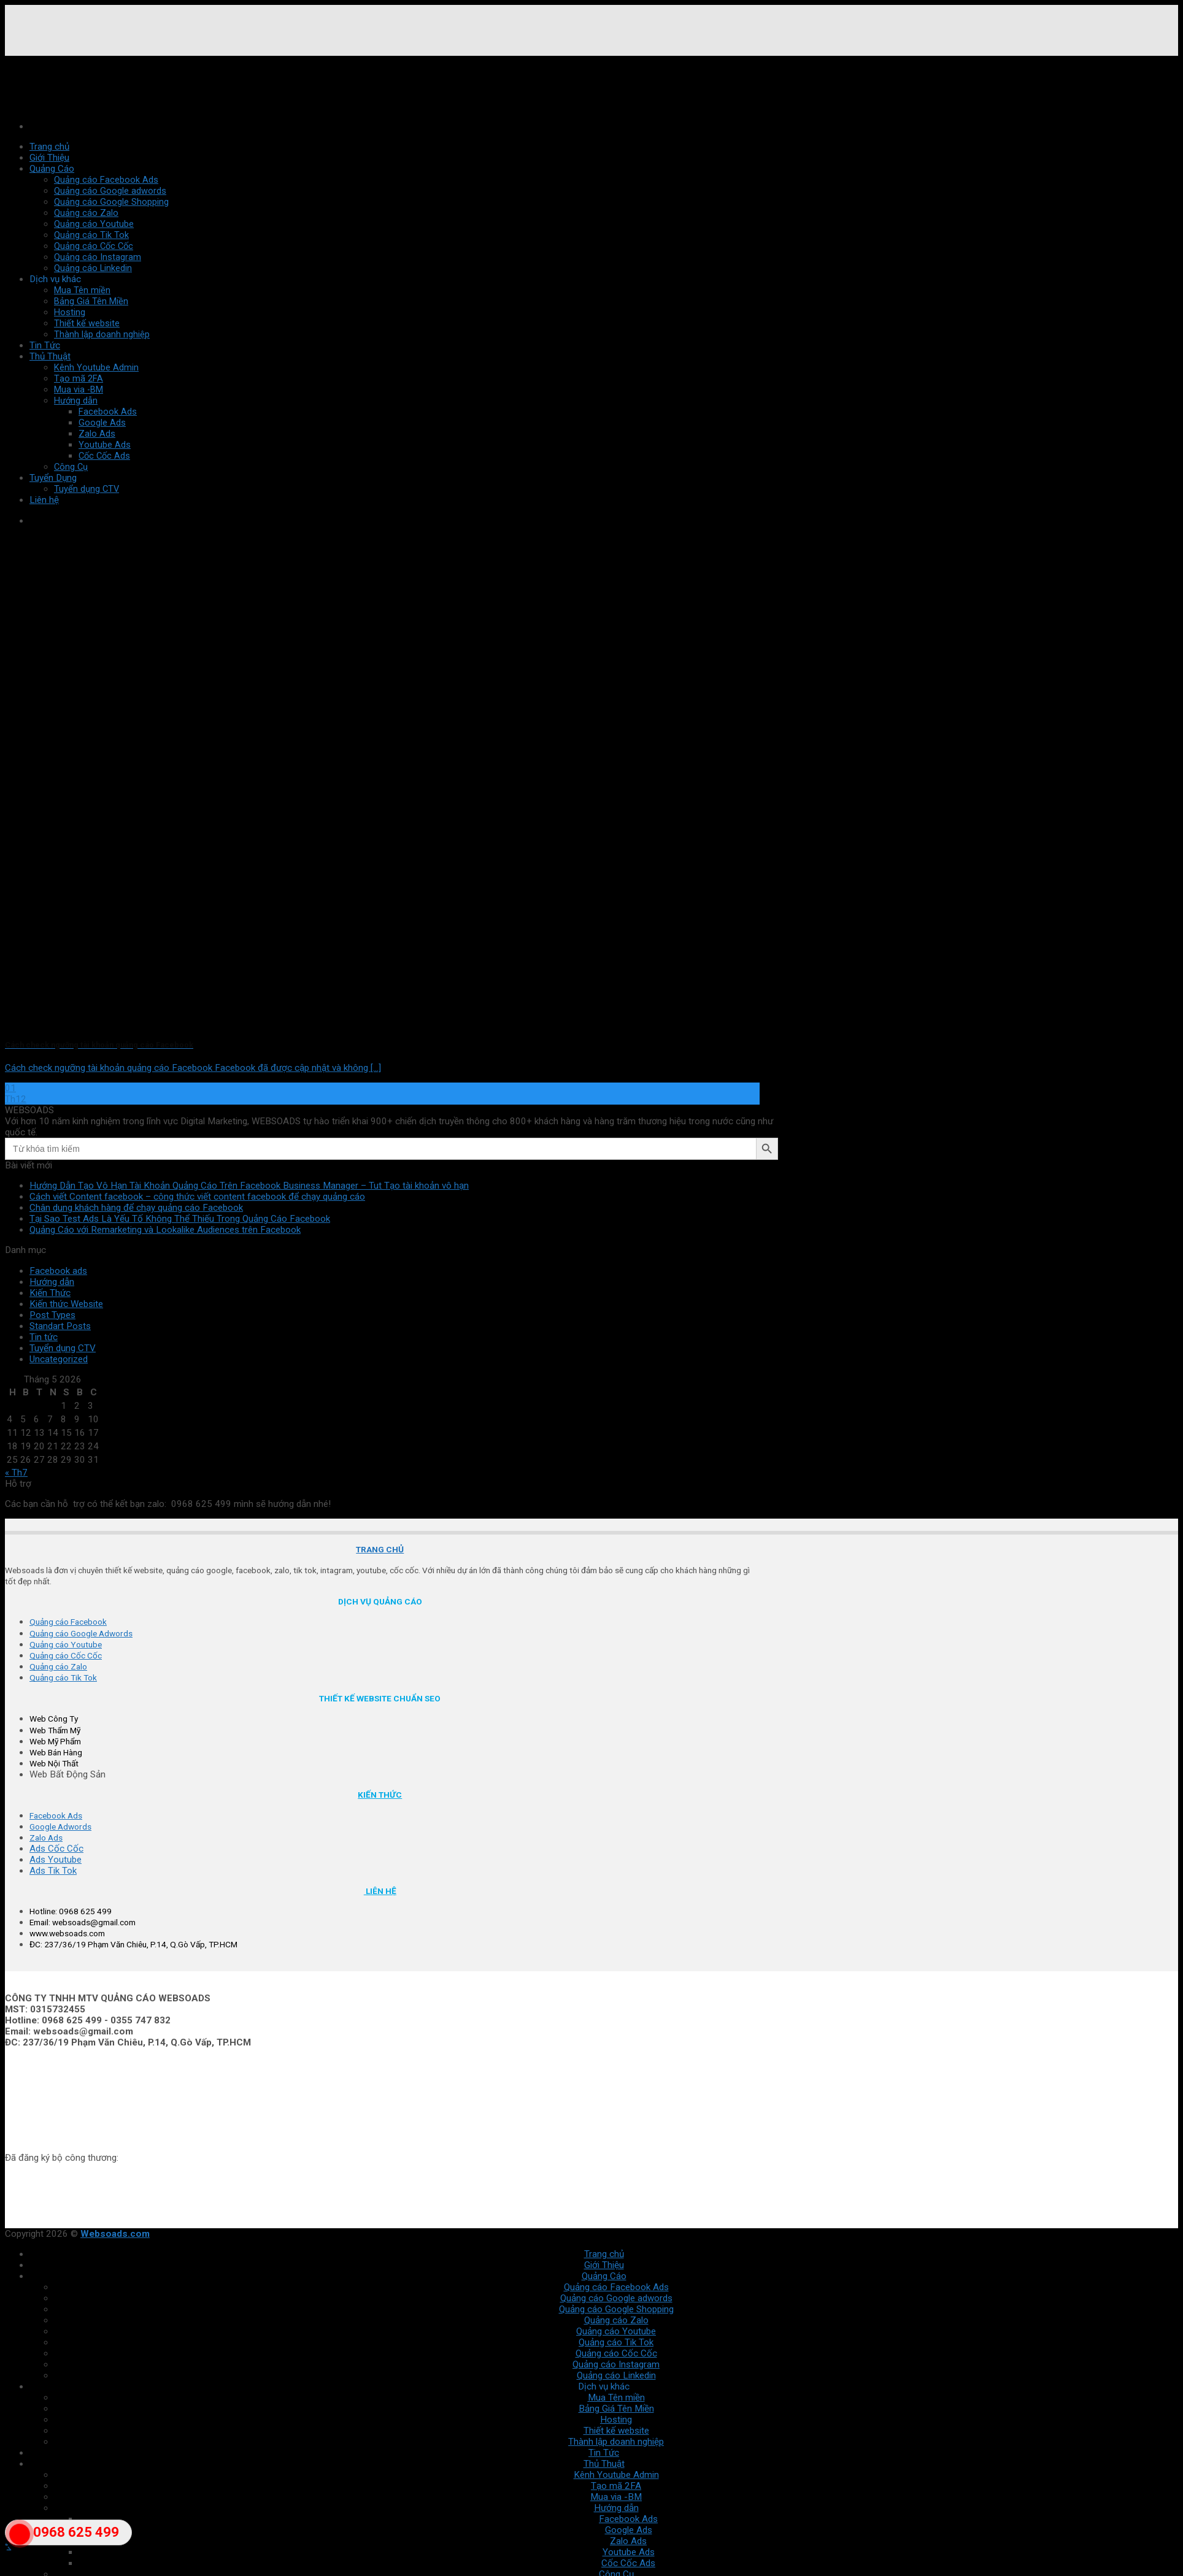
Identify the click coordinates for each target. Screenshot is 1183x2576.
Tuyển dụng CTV (62, 1348)
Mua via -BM (78, 389)
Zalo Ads (97, 433)
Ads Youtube (55, 1859)
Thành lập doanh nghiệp (102, 334)
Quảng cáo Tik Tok (91, 234)
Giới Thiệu (49, 157)
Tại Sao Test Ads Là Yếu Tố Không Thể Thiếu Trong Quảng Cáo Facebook (179, 1218)
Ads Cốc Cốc (56, 1848)
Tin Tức (44, 345)
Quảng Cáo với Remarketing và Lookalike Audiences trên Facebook (165, 1229)
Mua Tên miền (82, 290)
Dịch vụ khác (55, 279)
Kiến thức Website (66, 1303)
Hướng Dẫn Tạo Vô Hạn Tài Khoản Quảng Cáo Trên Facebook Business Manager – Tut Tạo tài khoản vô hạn (249, 1185)
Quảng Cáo (51, 168)
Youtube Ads (105, 444)
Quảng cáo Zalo (86, 212)
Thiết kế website (87, 323)
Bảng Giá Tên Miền (91, 301)
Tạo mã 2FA (78, 378)
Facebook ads (58, 1270)
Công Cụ (71, 466)
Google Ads (102, 422)
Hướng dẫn (76, 400)
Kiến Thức (50, 1292)
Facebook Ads (108, 411)
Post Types (52, 1315)
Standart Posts (60, 1326)
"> (19, 2541)
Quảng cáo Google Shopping (111, 201)
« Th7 (16, 1472)
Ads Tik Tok (53, 1870)
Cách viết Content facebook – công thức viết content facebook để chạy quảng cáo (197, 1196)
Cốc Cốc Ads (104, 455)
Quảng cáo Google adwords (110, 190)
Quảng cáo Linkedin (93, 268)
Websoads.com (115, 2233)
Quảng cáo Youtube (94, 223)
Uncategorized (58, 1359)
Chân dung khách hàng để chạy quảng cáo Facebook (136, 1207)
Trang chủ (49, 146)
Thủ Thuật (50, 356)
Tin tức (43, 1337)
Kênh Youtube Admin (96, 367)
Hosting (69, 312)
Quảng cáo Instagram (97, 257)
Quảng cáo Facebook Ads (106, 179)
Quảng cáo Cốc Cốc (93, 245)
